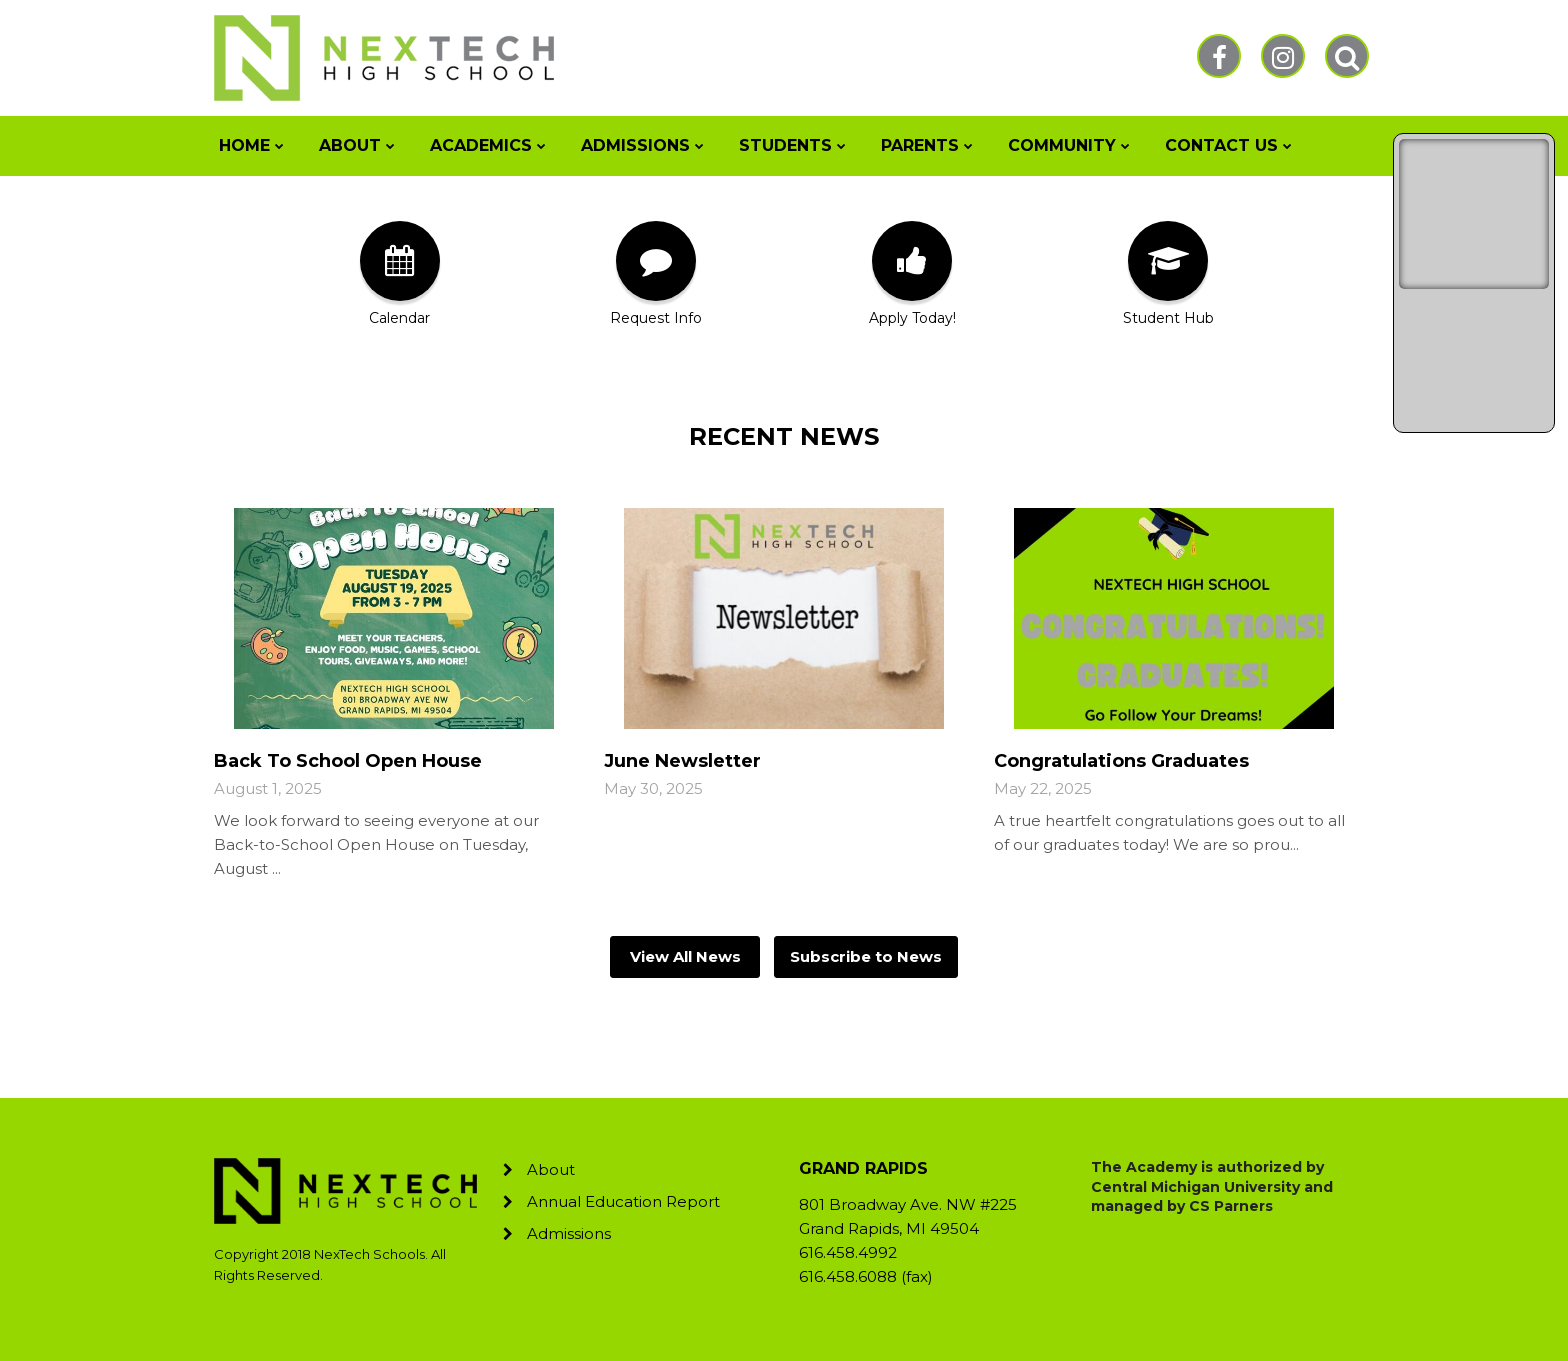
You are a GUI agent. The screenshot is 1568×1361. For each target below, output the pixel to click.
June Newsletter (682, 761)
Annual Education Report (623, 1201)
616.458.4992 (848, 1252)
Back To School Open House (348, 761)
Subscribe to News (866, 956)
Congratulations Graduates (1121, 761)
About (551, 1169)
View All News (685, 956)
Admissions (569, 1233)
